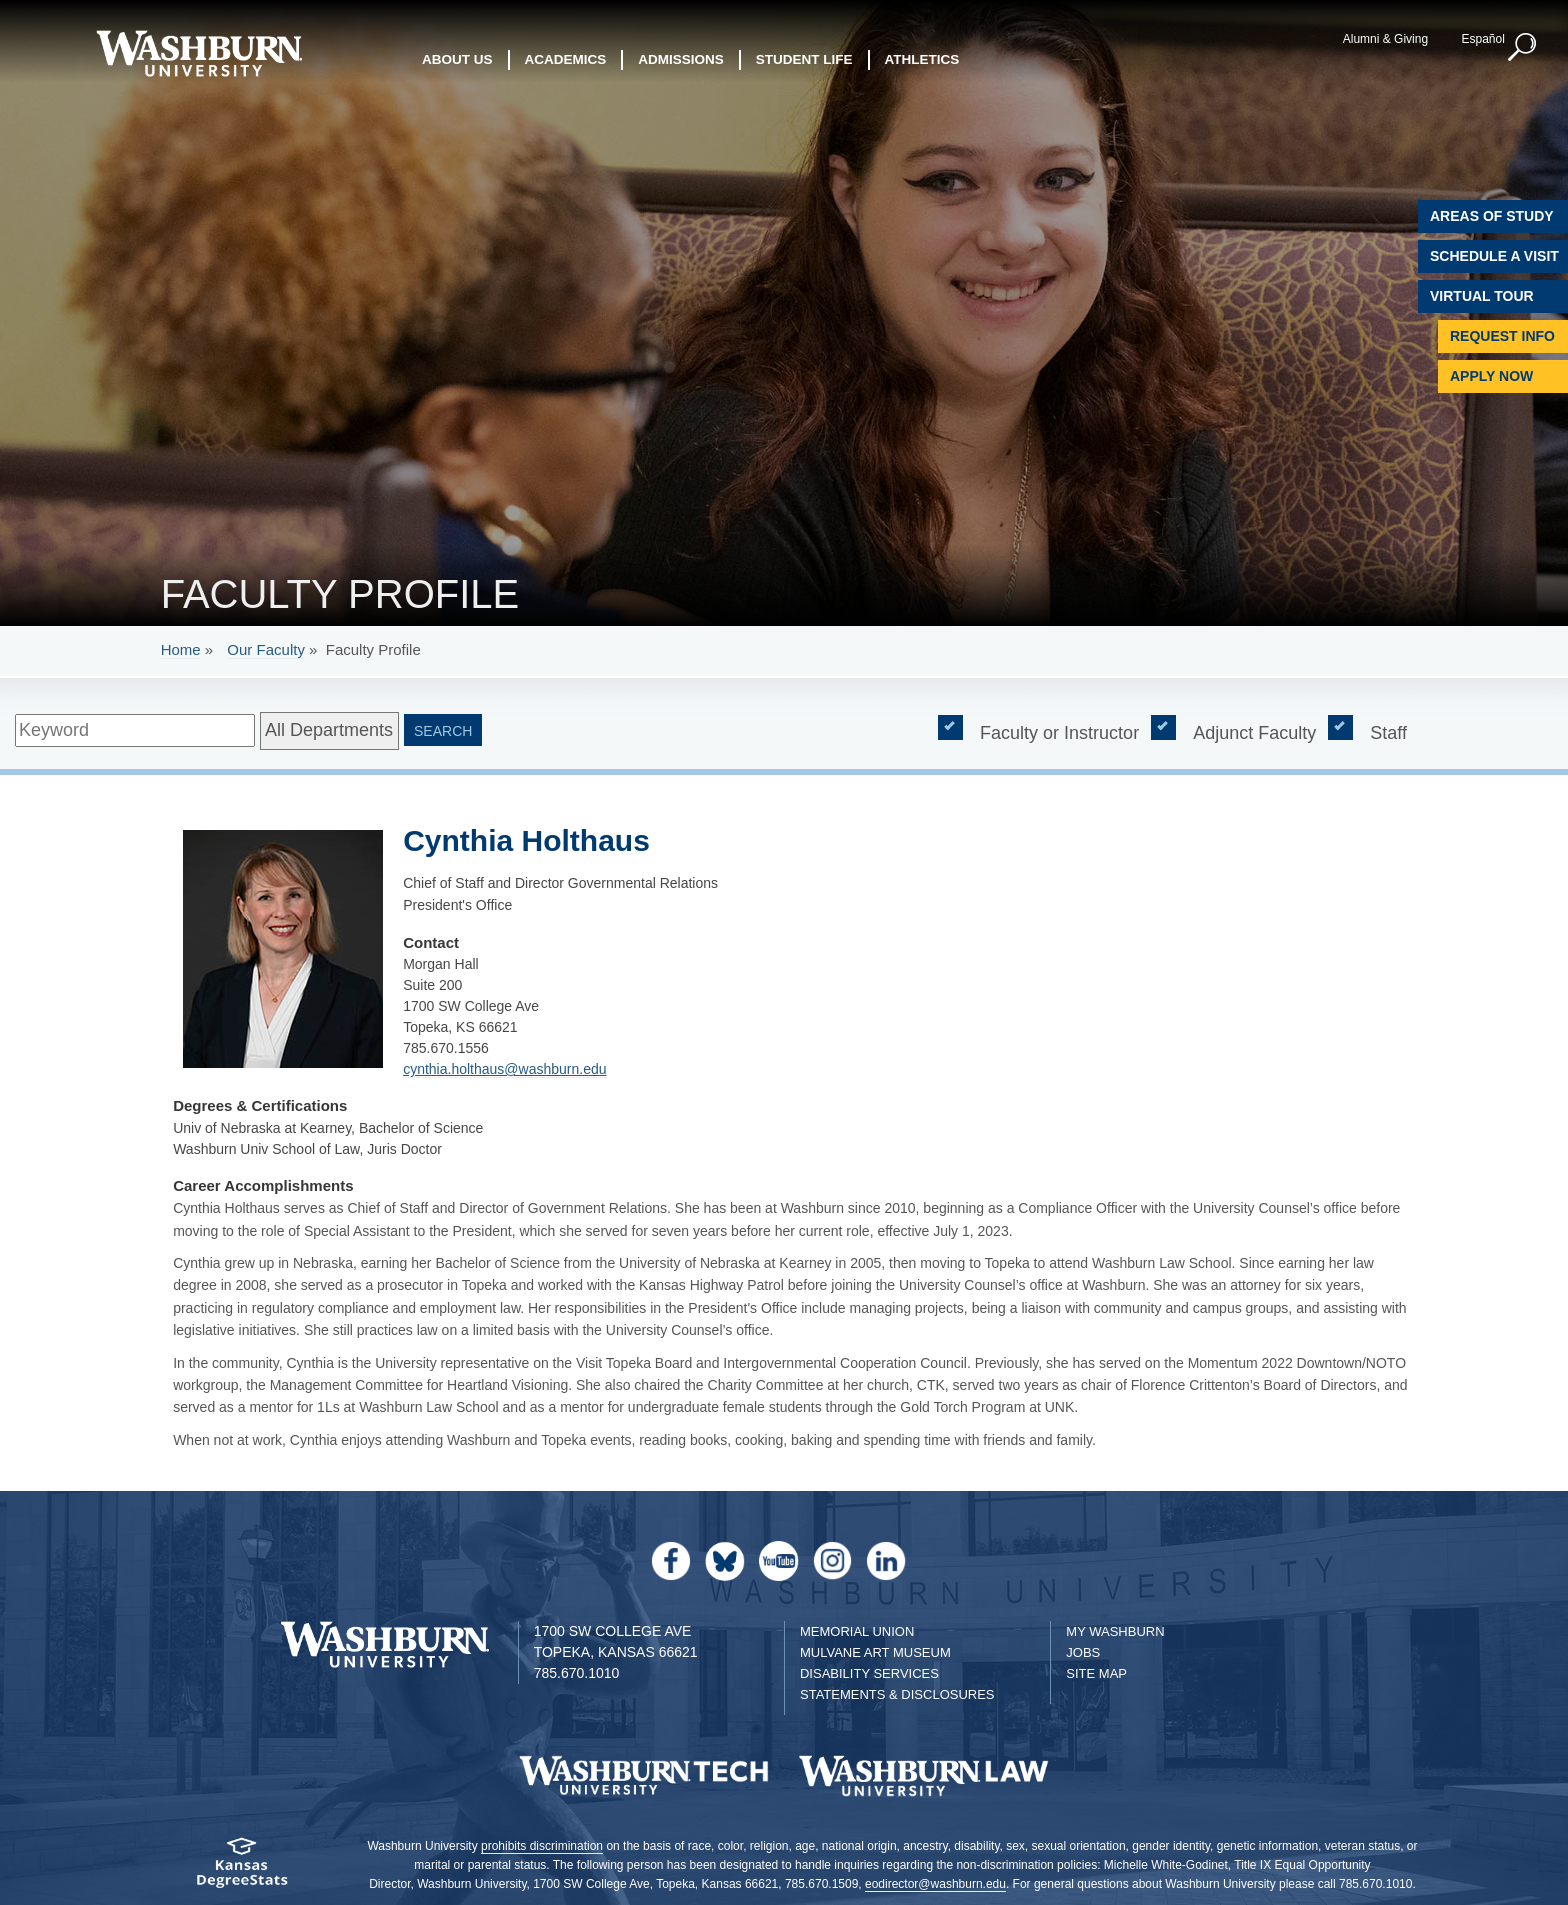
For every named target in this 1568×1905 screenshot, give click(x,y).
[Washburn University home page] (198, 53)
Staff (1388, 731)
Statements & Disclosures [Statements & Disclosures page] (897, 1694)
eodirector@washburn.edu (935, 1884)
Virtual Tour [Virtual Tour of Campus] (1482, 296)
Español (1482, 39)
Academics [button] (566, 59)
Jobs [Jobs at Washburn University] (1083, 1652)
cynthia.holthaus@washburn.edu (504, 1069)
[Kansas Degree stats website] (241, 1869)
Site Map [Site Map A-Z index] (1096, 1673)
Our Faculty (266, 649)
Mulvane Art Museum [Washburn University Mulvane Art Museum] (875, 1652)
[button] (1523, 48)
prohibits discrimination (542, 1846)
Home (181, 649)
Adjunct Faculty (1254, 731)
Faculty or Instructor (1059, 731)
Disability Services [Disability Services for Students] (869, 1673)
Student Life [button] (804, 59)
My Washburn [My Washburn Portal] (1115, 1631)
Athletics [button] (922, 59)
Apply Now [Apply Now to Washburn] (1491, 376)
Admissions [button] (681, 59)
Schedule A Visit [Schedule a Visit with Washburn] (1494, 256)
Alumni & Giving (1385, 39)
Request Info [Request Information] (1502, 336)
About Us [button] (457, 59)
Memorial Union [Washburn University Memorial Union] (857, 1631)
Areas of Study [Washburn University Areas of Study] (1492, 216)
